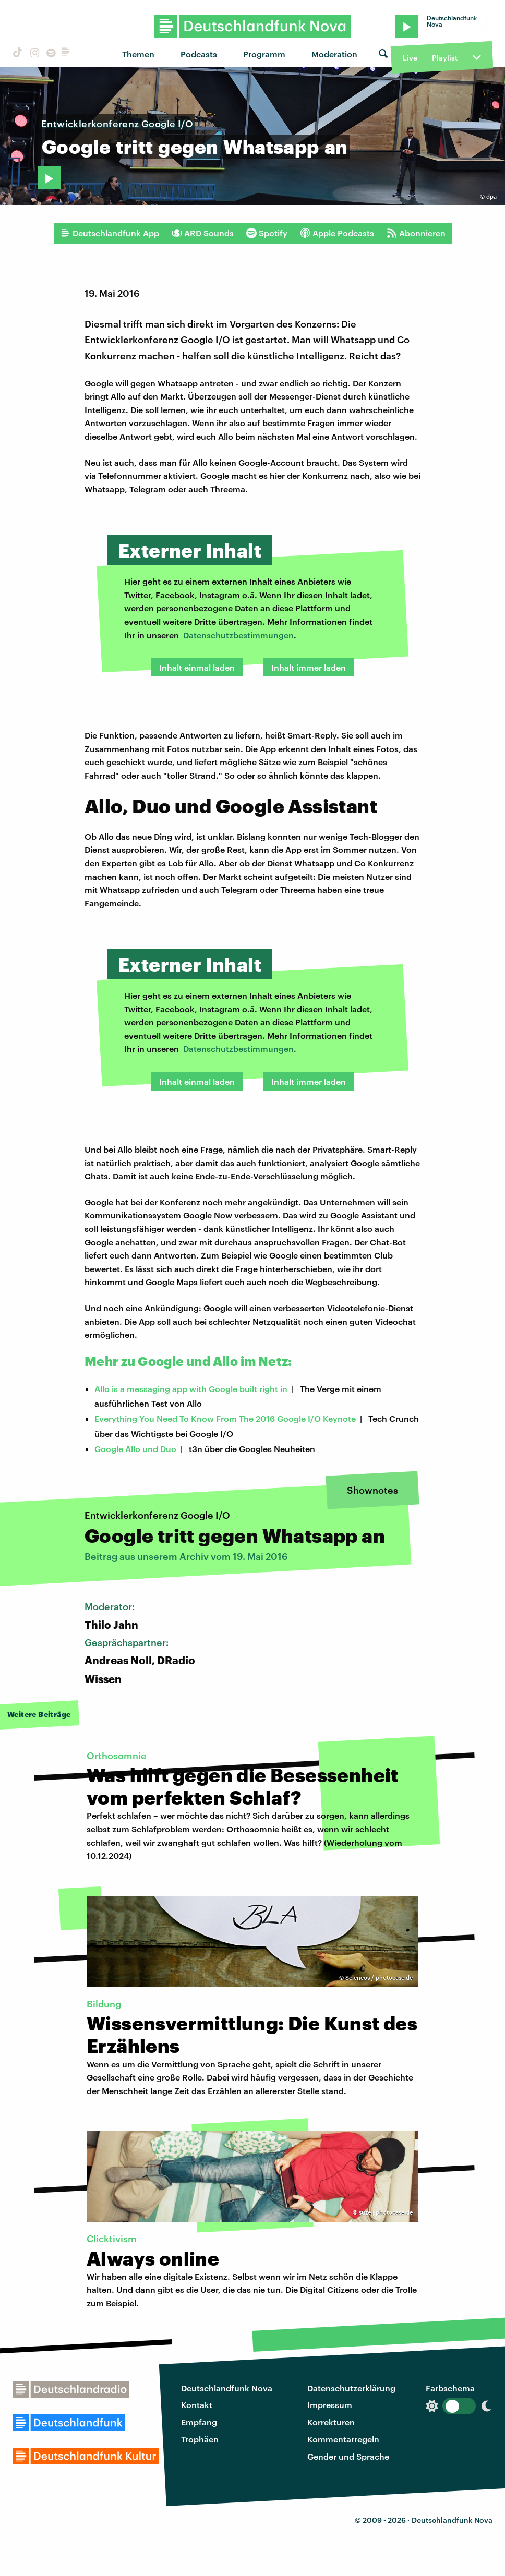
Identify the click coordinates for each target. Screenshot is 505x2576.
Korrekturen (331, 2422)
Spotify (266, 233)
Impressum (329, 2405)
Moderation (334, 54)
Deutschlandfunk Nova (226, 2388)
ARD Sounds (203, 233)
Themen (138, 54)
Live (410, 57)
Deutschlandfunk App (109, 233)
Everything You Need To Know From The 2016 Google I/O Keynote (225, 1418)
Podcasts (199, 54)
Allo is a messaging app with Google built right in (190, 1389)
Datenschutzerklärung (351, 2388)
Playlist (445, 57)
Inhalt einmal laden (197, 667)
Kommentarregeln (343, 2439)
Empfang (199, 2422)
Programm (264, 54)
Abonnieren (416, 233)
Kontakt (196, 2405)
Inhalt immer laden (308, 667)
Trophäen (200, 2439)
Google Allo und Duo (135, 1449)
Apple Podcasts (337, 233)
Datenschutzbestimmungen (238, 635)
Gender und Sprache (348, 2456)
